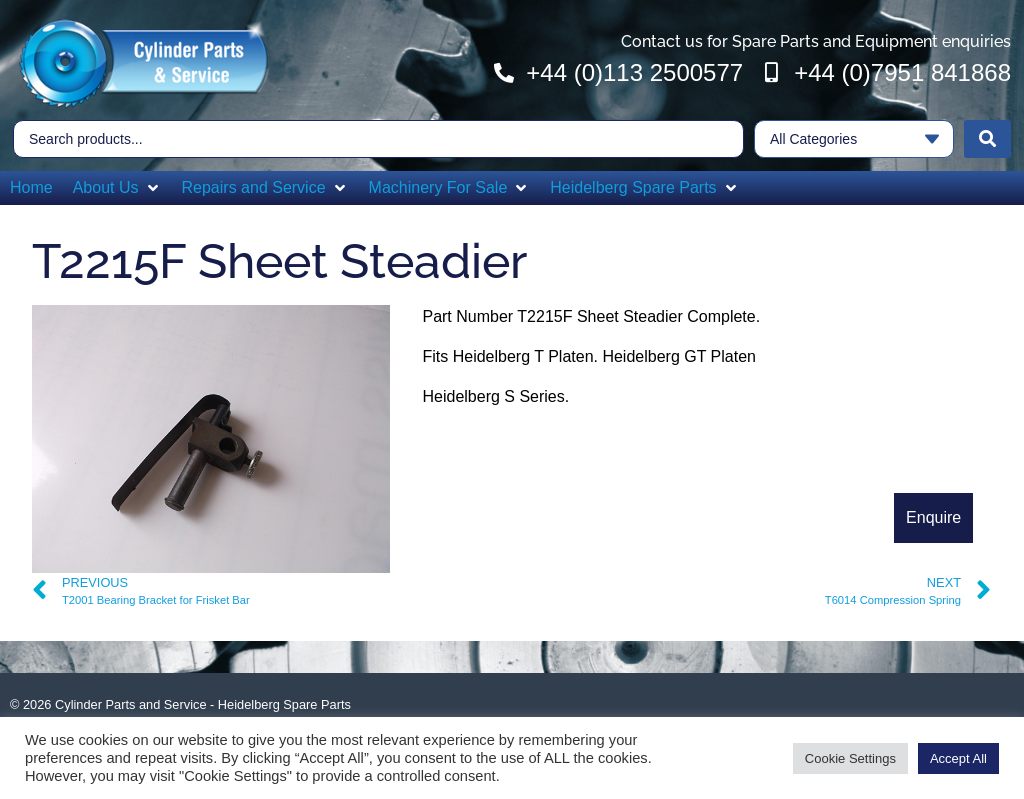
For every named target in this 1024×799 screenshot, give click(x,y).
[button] (117, 188)
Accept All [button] (958, 758)
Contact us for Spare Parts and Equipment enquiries (816, 41)
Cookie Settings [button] (850, 758)
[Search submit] (987, 139)
